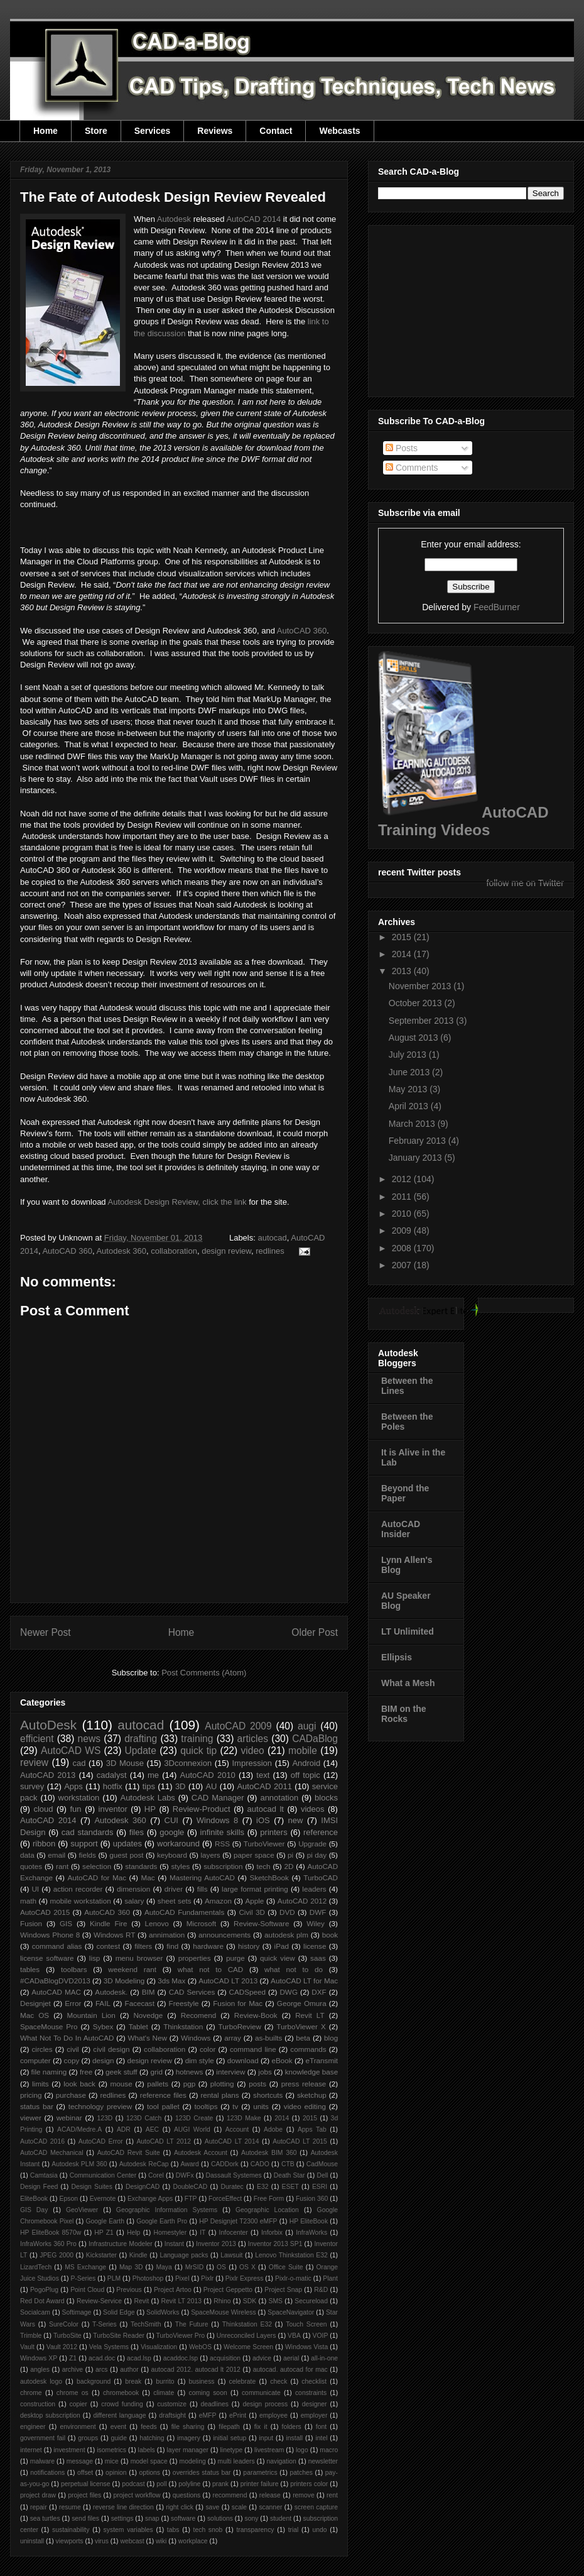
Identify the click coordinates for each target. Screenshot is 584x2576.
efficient (36, 1738)
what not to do (293, 1969)
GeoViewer (82, 2209)
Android (306, 1763)
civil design (111, 2049)
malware (42, 2461)
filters (143, 1946)
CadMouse (322, 2164)
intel (321, 2438)
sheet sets (175, 1901)
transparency (255, 2529)
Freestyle (184, 2003)
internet (31, 2450)
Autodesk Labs (147, 1797)
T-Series (104, 2324)
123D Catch (143, 2118)
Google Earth (104, 2221)
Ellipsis (396, 1657)
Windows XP (38, 2358)
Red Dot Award (42, 2301)
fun (76, 1809)
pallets (157, 2084)
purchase (71, 2095)
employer (314, 2415)
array (232, 2038)
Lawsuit (231, 2255)
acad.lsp (139, 2358)
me (153, 1775)
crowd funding (122, 2404)
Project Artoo (173, 2289)
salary (134, 1901)
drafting (140, 1738)
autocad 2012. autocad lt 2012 (196, 2369)
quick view (277, 1958)
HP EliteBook (308, 2221)
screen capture (316, 2507)
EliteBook (34, 2198)
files (136, 1832)
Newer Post (45, 1632)
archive (73, 2369)
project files (84, 2495)
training (197, 1738)
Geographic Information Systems (166, 2209)
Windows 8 (217, 1820)
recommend (230, 2495)
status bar (36, 2106)
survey (32, 1786)
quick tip (198, 1750)
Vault (27, 2346)
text (262, 1775)
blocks (326, 1797)
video (252, 1750)
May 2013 (409, 1089)
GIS (66, 1923)
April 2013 (410, 1106)
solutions (220, 2518)
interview (230, 2072)
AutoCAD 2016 (42, 2141)
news (89, 1738)
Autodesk (174, 219)
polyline (189, 2483)
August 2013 (415, 1038)
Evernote (103, 2198)
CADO (260, 2164)
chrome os (73, 2392)
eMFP (208, 2415)
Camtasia (44, 2175)
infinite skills (222, 1832)
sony (251, 2518)
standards (141, 1866)
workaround (178, 1843)
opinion (116, 2472)
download (243, 2060)
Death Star (289, 2175)
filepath (229, 2426)
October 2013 (417, 1003)
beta (303, 2038)
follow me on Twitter (525, 883)
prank (220, 2483)
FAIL (103, 2003)
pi (290, 1855)
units (261, 2106)
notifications (47, 2472)
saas (318, 1958)
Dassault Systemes (234, 2175)
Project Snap (283, 2289)
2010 (403, 1214)
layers (210, 1855)
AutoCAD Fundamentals (184, 1912)
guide (118, 2438)
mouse (121, 2084)
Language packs (184, 2255)
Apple (254, 1901)
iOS (263, 1820)
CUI (171, 1820)
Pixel (182, 2278)
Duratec (231, 2186)
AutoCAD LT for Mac (304, 1980)
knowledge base (311, 2072)
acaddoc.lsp (180, 2358)
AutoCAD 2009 (238, 1726)
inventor (113, 1809)
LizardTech (35, 2267)
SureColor (63, 2324)
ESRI (319, 2186)
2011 (403, 1197)
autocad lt (265, 1809)
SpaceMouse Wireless (223, 2312)
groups (88, 2438)
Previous (128, 2289)
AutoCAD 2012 (302, 1901)
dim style (199, 2060)
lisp (94, 1958)
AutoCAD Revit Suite (128, 2152)
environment (78, 2426)
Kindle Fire (108, 1923)
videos (313, 1809)
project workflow (137, 2495)
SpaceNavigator (291, 2312)
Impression (252, 1763)
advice (261, 2358)
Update (140, 1750)
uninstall (32, 2541)
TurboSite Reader (118, 2335)
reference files (163, 2095)
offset (85, 2472)
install (294, 2438)
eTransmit (321, 2060)
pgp (189, 2084)
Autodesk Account (200, 2152)
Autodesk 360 (121, 1251)
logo (302, 2450)
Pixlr (207, 2278)
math (28, 1901)
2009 (403, 1230)
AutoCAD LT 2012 (163, 2141)
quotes (31, 1866)
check (278, 2381)
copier (78, 2404)
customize (172, 2404)
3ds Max (171, 1980)
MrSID (194, 2267)
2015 (310, 2118)
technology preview (100, 2106)
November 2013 (421, 986)
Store (96, 131)
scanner (270, 2507)
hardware (208, 1946)
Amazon (218, 1901)
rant (62, 1866)
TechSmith (146, 2324)
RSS (222, 1843)
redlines (270, 1251)
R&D (321, 2289)
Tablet (138, 2026)
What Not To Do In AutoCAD (67, 2038)
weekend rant (132, 1969)
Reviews (214, 131)
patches (301, 2472)
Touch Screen (306, 2324)
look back (79, 2084)
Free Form (269, 2198)
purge (235, 1958)
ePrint (237, 2415)
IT (202, 2232)
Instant (174, 2243)
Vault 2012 (61, 2346)
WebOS (200, 2346)
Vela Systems (109, 2346)
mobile (302, 1750)
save (212, 2507)
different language (119, 2415)
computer (35, 2060)
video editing (305, 2106)
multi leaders (236, 2461)
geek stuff (121, 2072)
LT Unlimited (407, 1631)
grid (156, 2072)
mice (112, 2461)
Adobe (273, 2129)
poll (161, 2483)
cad (78, 1763)
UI (35, 1889)
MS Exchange (85, 2267)
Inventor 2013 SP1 (275, 2243)
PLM (114, 2278)
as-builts (269, 2038)
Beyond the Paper (405, 1493)
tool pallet (163, 2106)
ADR (124, 2129)
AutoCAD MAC (56, 1992)
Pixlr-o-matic (293, 2278)
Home (45, 131)
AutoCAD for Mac (96, 1877)
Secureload (311, 2301)
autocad (271, 1237)
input (266, 2438)
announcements (224, 1935)
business (202, 2381)
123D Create (194, 2118)
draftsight (172, 2415)
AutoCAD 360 (302, 630)
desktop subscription (50, 2415)
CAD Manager (218, 1797)
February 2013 (418, 1141)
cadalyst (112, 1775)
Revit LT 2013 (181, 2301)
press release (304, 2084)
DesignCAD (143, 2186)
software (183, 2518)
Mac (147, 1877)
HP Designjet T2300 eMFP (238, 2221)
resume (70, 2507)
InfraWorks (311, 2232)
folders (291, 2426)
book (330, 1935)
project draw (38, 2495)
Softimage (77, 2312)
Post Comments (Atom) (203, 1672)
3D (180, 1786)
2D (289, 1866)
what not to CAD (211, 1969)
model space (149, 2461)
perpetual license (86, 2483)
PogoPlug (44, 2289)
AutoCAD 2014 (253, 219)
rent (332, 2495)
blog (331, 2038)
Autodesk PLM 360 (79, 2164)
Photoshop (148, 2278)
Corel (156, 2175)
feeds (148, 2426)
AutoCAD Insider (400, 1529)
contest (109, 1946)
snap (152, 2518)
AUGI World (192, 2129)
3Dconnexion (188, 1763)
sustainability (71, 2529)
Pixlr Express (244, 2278)
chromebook (121, 2392)
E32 (263, 2186)
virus (102, 2541)
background (94, 2381)
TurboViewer (264, 1843)
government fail (42, 2438)
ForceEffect (225, 2198)
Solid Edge (118, 2312)
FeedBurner (496, 607)
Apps (73, 1786)
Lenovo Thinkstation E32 (291, 2255)
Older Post (314, 1632)
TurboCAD (320, 1877)
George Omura (302, 2003)
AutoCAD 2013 (47, 1775)
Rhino (222, 2301)
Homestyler (170, 2232)
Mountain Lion (91, 2015)
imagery (188, 2438)
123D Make (244, 2118)
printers (273, 1832)
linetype (231, 2450)
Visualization (159, 2346)
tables (30, 1969)
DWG (288, 1992)
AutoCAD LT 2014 (232, 2141)
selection (96, 1866)
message (80, 2461)
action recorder (78, 1889)
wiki (161, 2541)
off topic (305, 1775)
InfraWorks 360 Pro (48, 2243)
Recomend (199, 2015)
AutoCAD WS (70, 1750)
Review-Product (201, 1809)
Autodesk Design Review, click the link (176, 1202)
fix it (261, 2426)
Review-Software (261, 1923)
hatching (151, 2438)
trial (293, 2529)
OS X (247, 2267)
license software (47, 1958)
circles (41, 2049)
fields (87, 1855)
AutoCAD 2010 (207, 1775)
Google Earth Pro (161, 2221)
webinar (69, 2117)
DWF (318, 1912)
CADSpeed (247, 1992)
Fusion (31, 1923)
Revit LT (310, 2015)
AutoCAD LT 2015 (300, 2141)
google (172, 1832)
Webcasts (339, 131)
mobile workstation (80, 1901)
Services (152, 131)
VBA (294, 2335)
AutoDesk (48, 1725)
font (321, 2426)
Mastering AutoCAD (202, 1877)
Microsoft (201, 1923)
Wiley (315, 1923)
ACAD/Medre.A (79, 2129)
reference (320, 1832)
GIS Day (34, 2209)
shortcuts (268, 2095)
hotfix (112, 1786)
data (27, 1855)
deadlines (214, 2404)
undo (319, 2529)
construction (37, 2404)
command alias (57, 1946)
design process (265, 2404)
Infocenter (233, 2232)
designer (314, 2404)
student (280, 2518)
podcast (133, 2483)
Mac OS (34, 2015)
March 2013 (413, 1124)
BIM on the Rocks (403, 1714)
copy (72, 2060)
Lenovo (156, 1923)
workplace (193, 2541)
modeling (193, 2461)
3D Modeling (124, 1980)
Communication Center (103, 2175)
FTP (191, 2198)
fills (202, 1889)
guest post (126, 1855)
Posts (402, 448)
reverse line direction (123, 2507)
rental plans (219, 2095)
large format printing (255, 1889)
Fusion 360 (312, 2198)
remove (304, 2495)
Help (133, 2232)
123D (105, 2118)
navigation (281, 2461)
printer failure (260, 2483)
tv (235, 2106)
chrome (31, 2392)
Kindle (138, 2255)
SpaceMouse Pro (48, 2026)
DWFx (185, 2175)
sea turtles (45, 2518)
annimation (167, 1935)
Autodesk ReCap (144, 2164)
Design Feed (39, 2186)
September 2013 (422, 1021)
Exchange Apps (150, 2198)
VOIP (320, 2335)
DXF (318, 1992)
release (270, 2495)
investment (69, 2450)
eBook (282, 2060)
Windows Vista (306, 2346)
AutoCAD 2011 (264, 1786)
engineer (32, 2426)
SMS (276, 2301)
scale (239, 2507)
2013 (403, 971)
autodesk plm (286, 1935)
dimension (133, 1889)
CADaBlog (315, 1738)
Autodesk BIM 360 (269, 2152)
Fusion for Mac (237, 2003)
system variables (128, 2529)
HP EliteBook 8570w (50, 2232)
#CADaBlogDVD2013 (55, 1980)
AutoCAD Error (100, 2141)
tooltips (205, 2106)
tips (149, 1786)
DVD (287, 1912)
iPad (281, 1946)
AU (211, 1786)
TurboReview (240, 2026)
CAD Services (192, 1992)
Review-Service (99, 2301)
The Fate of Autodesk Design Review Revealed (173, 197)
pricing (30, 2095)
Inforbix (272, 2232)
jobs (264, 2072)
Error (73, 2003)
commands (308, 2049)
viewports (70, 2541)
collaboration (174, 1251)
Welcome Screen (248, 2346)
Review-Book (256, 2015)
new (295, 1820)
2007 (403, 1265)
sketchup (312, 2095)
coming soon (207, 2392)
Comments (412, 468)
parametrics (260, 2472)
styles (180, 1866)
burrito (165, 2381)
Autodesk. (111, 1992)
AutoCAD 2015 (45, 1912)
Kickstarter (101, 2255)
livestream (269, 2450)
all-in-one (324, 2358)
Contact (275, 131)
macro (329, 2450)
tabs (173, 2529)
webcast (132, 2541)
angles (40, 2369)
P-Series (82, 2278)
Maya (163, 2267)
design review (226, 1251)
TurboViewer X (300, 2026)
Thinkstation (183, 2026)
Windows (195, 2038)
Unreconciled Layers (246, 2335)
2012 (403, 1179)
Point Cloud (87, 2289)
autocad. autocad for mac (290, 2369)
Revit (141, 2301)
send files (85, 2518)
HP (150, 1809)
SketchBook (268, 1877)
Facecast (139, 2003)
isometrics (111, 2450)
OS (221, 2267)
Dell (322, 2175)
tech (264, 1866)
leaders (314, 1889)
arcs (101, 2369)
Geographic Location (267, 2209)
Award (190, 2164)
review (34, 1762)
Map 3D (131, 2267)
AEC (152, 2129)
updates (127, 1843)
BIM (148, 1992)
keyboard (172, 1855)
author (129, 2369)
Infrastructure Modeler (121, 2243)
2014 (281, 2118)
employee (273, 2415)
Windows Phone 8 (50, 1935)
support (83, 1843)
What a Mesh (408, 1683)
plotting (222, 2084)
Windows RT (115, 1935)
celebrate (242, 2381)
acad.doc (102, 2358)
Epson (69, 2198)
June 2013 (410, 1072)
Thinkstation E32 (247, 2324)
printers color (309, 2483)
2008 (403, 1248)
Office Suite (286, 2267)
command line (253, 2049)
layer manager (187, 2450)
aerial (291, 2358)
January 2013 (417, 1158)
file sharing (188, 2426)
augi (307, 1726)
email (56, 1855)
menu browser (139, 1958)
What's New (147, 2038)
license (314, 1946)
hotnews (189, 2072)
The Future (191, 2324)
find (172, 1946)
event (118, 2426)
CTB (288, 2164)
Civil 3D (251, 1912)
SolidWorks (162, 2312)
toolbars (74, 1969)
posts (257, 2084)
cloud (43, 1809)
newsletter (323, 2461)
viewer (30, 2117)
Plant (330, 2278)
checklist (314, 2381)
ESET (290, 2186)
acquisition (225, 2358)
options (149, 2472)
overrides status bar (202, 2472)
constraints (311, 2392)
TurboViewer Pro (180, 2335)
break (133, 2381)
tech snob (208, 2529)
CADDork (225, 2164)
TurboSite (67, 2335)
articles (252, 1738)
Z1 (73, 2358)
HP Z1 (104, 2232)
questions (186, 2495)
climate (163, 2392)
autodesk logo (41, 2381)
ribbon (44, 1843)
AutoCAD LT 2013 (227, 1980)
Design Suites (91, 2186)
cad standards (88, 1832)
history (248, 1946)
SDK (249, 2301)
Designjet (35, 2003)
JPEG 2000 (56, 2255)
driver (174, 1889)
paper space (254, 1855)
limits (40, 2084)
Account (237, 2129)
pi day (317, 1855)
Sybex (103, 2026)
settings (122, 2518)
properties (194, 1958)
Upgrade (312, 1843)
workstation (79, 1797)
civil (72, 2049)
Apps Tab (312, 2129)
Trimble (30, 2335)
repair (38, 2507)
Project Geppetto (227, 2289)
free (86, 2072)
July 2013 (409, 1055)
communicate (261, 2392)
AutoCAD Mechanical (52, 2152)
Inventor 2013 (216, 2243)
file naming (49, 2072)
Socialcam (35, 2312)
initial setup (229, 2438)
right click (179, 2507)
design (103, 2060)
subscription (222, 1866)
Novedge (148, 2015)
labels (146, 2450)
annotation (279, 1797)
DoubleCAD (190, 2186)
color (207, 2049)
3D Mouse (125, 1763)
